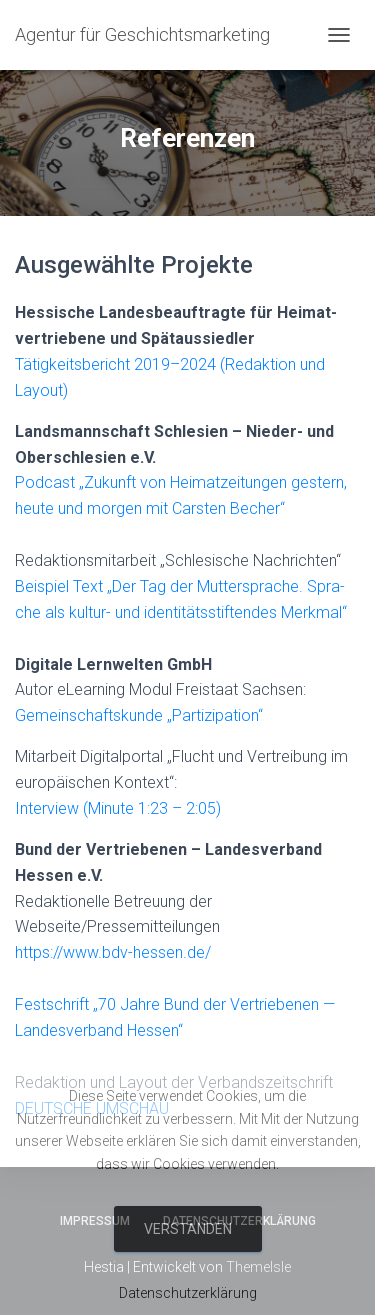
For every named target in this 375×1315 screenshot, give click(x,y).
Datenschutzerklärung (188, 1293)
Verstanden (188, 1229)
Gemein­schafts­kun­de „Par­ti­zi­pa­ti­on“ (139, 715)
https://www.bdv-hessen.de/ (113, 952)
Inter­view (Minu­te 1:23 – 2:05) (118, 808)
